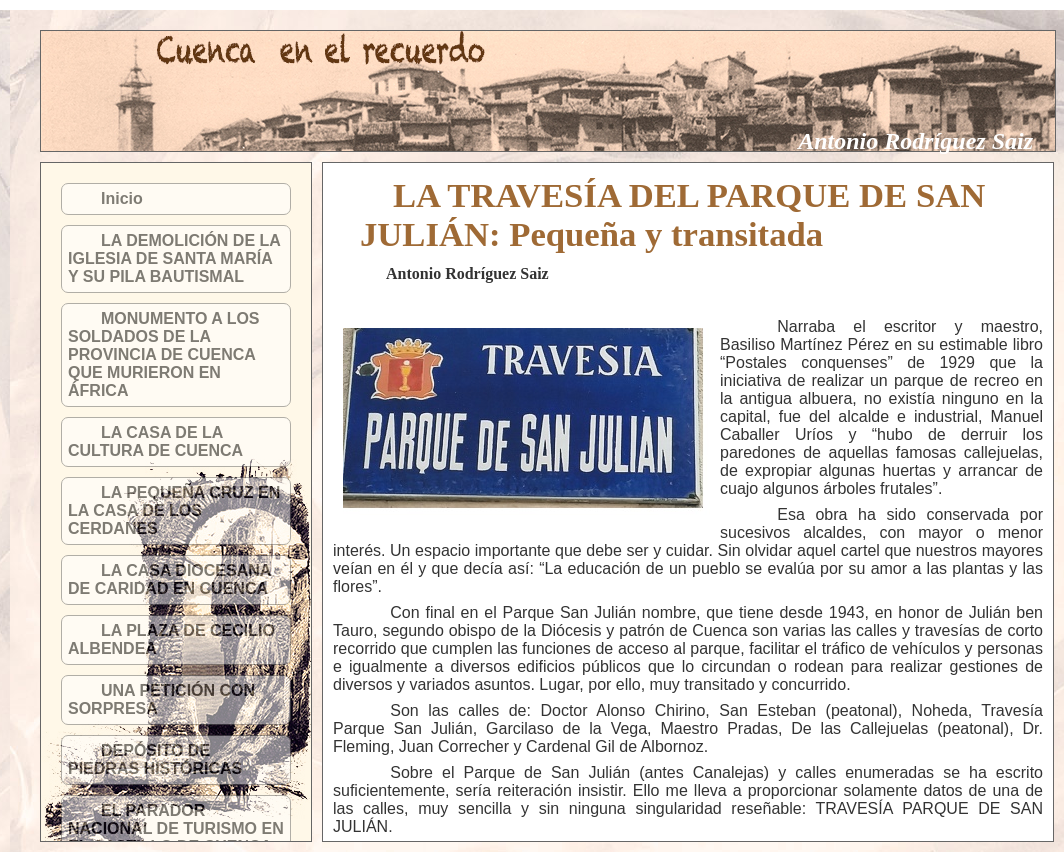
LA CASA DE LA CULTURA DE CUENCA (155, 441)
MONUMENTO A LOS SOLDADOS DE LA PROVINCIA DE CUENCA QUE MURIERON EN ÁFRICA (164, 354)
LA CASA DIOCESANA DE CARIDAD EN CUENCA (169, 579)
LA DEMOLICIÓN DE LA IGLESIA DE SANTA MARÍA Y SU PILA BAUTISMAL (174, 258)
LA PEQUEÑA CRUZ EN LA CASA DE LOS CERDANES (174, 510)
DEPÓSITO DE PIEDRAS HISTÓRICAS (155, 759)
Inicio (122, 198)
